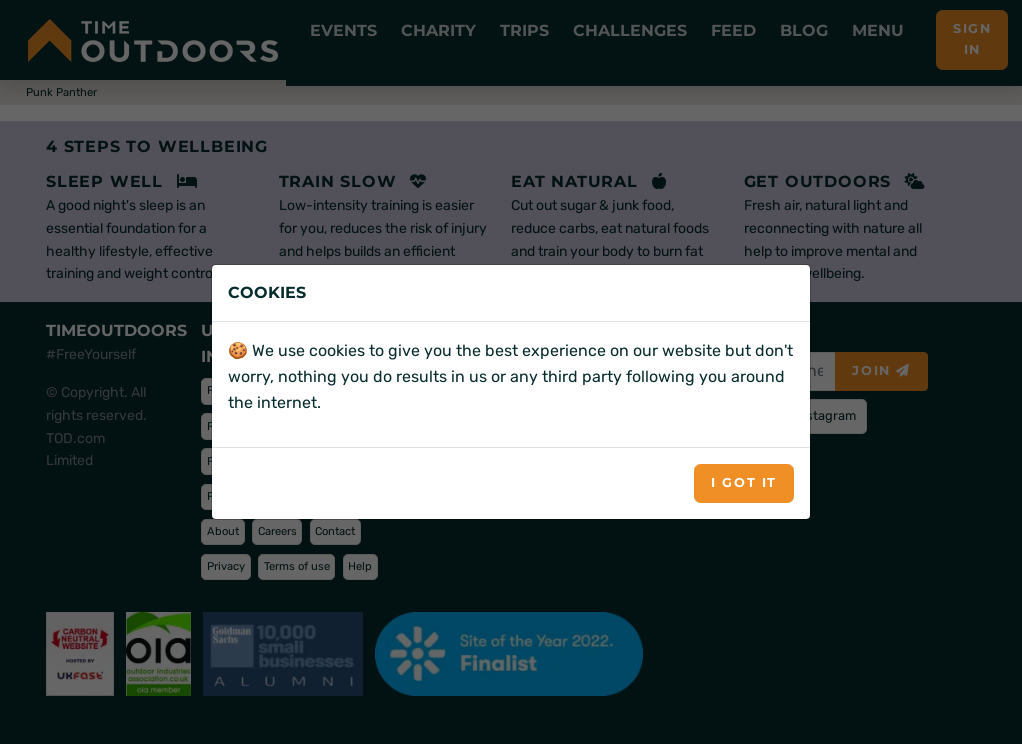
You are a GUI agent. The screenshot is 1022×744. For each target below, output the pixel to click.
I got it (744, 482)
